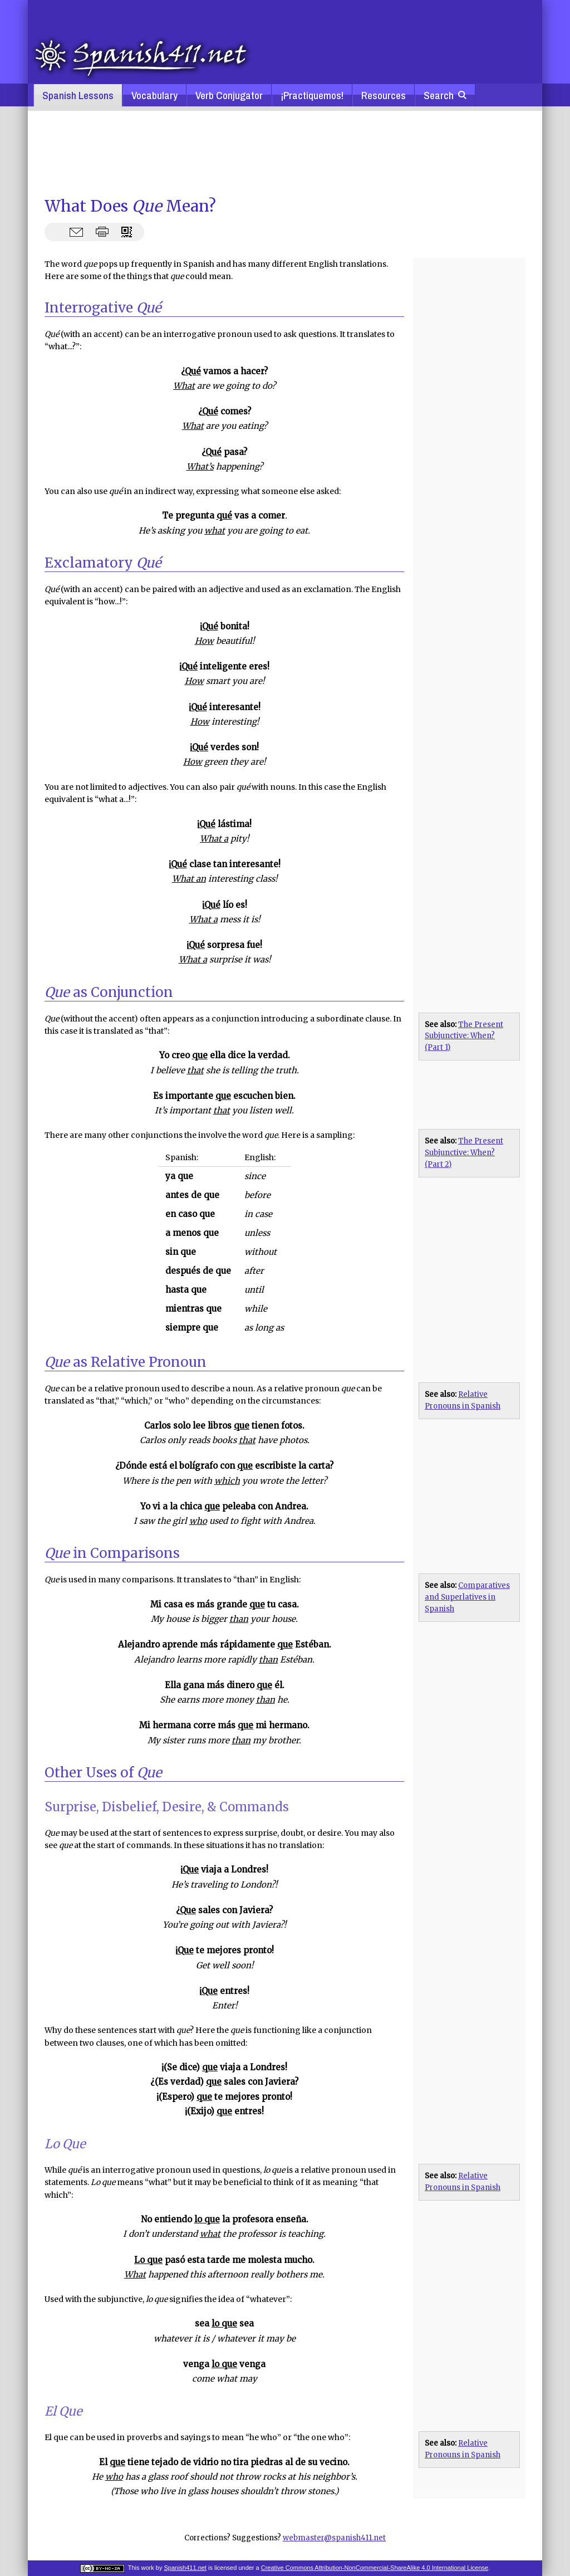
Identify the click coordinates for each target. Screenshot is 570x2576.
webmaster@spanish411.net (334, 2538)
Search (445, 95)
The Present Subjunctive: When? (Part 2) (464, 1152)
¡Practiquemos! (312, 95)
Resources (383, 95)
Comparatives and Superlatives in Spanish (467, 1597)
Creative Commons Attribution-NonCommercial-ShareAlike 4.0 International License (374, 2567)
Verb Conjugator (229, 95)
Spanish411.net (185, 2567)
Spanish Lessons (78, 95)
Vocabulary (154, 95)
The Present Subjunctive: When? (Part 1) (464, 1036)
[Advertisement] (285, 153)
